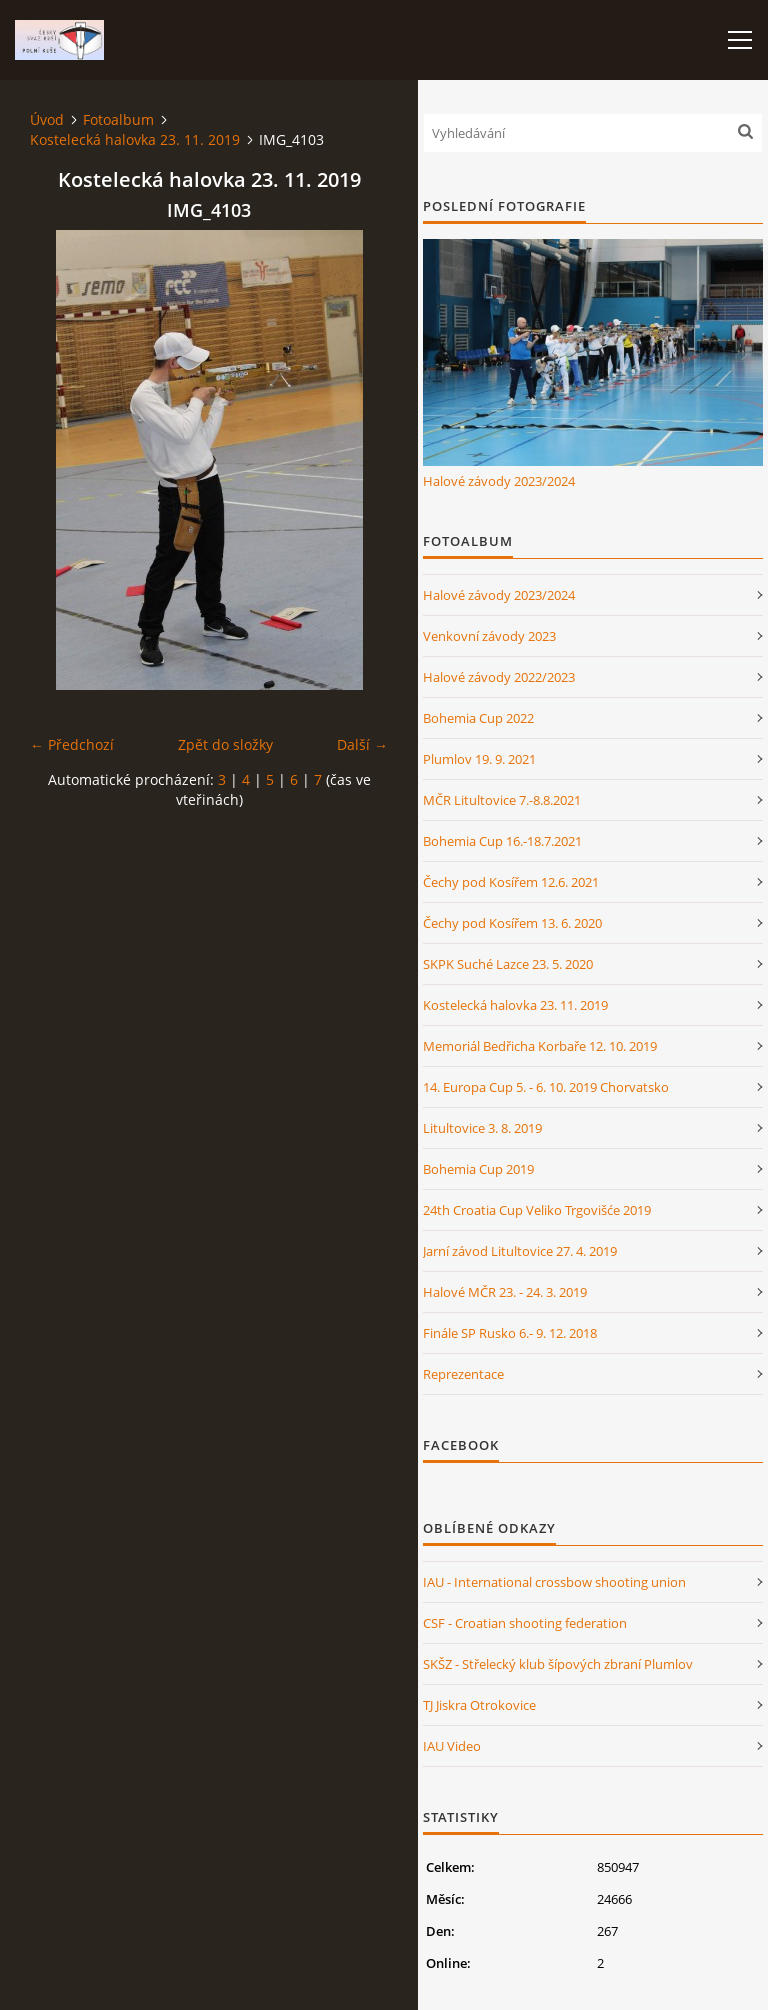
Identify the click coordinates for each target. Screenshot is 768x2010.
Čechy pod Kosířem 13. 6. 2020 (512, 923)
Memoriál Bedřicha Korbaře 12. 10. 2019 (540, 1046)
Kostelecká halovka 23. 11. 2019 (135, 139)
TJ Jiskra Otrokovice (479, 1705)
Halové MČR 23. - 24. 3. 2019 (505, 1292)
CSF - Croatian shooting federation (525, 1623)
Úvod (47, 119)
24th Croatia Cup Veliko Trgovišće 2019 (537, 1210)
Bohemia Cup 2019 (478, 1169)
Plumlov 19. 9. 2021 (479, 759)
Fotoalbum (118, 119)
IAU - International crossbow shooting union (554, 1582)
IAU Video (452, 1746)
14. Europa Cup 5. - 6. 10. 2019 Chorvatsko (546, 1087)
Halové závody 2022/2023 (499, 677)
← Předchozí (72, 744)
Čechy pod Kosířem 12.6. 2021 (511, 882)
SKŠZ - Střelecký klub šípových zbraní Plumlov (558, 1664)
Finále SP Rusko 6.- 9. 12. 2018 (510, 1333)
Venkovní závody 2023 (489, 636)
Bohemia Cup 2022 (478, 718)
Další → (362, 744)
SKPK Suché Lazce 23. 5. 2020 (508, 964)
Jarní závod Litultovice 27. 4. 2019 (520, 1251)
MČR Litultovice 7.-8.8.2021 (502, 800)
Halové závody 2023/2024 (499, 481)
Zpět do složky (225, 744)
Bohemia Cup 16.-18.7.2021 (502, 841)
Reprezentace (463, 1374)
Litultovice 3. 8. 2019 (482, 1128)
